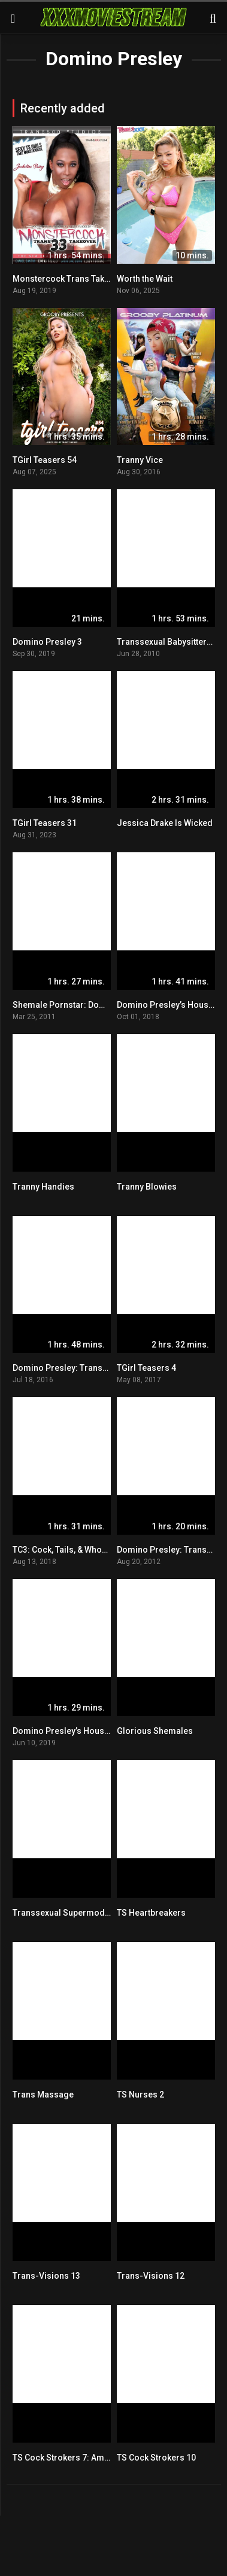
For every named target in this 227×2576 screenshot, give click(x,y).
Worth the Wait (144, 278)
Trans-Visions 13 (46, 2276)
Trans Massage (43, 2094)
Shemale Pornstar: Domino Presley (82, 1005)
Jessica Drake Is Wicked (165, 823)
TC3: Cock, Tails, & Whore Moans (76, 1549)
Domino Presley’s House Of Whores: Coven (97, 1731)
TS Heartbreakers (151, 1912)
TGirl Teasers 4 (146, 1368)
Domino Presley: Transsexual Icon (80, 1368)
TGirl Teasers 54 (45, 460)
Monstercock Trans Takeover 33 (75, 278)
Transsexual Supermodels (65, 1912)
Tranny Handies (43, 1186)
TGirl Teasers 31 (45, 823)
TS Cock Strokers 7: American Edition (86, 2457)
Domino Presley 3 (47, 642)
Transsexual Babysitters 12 (170, 642)
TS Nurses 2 (140, 2094)
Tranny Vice (140, 460)
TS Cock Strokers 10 (156, 2457)
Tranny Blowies (147, 1186)
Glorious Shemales (155, 1731)
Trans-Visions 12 (150, 2276)
